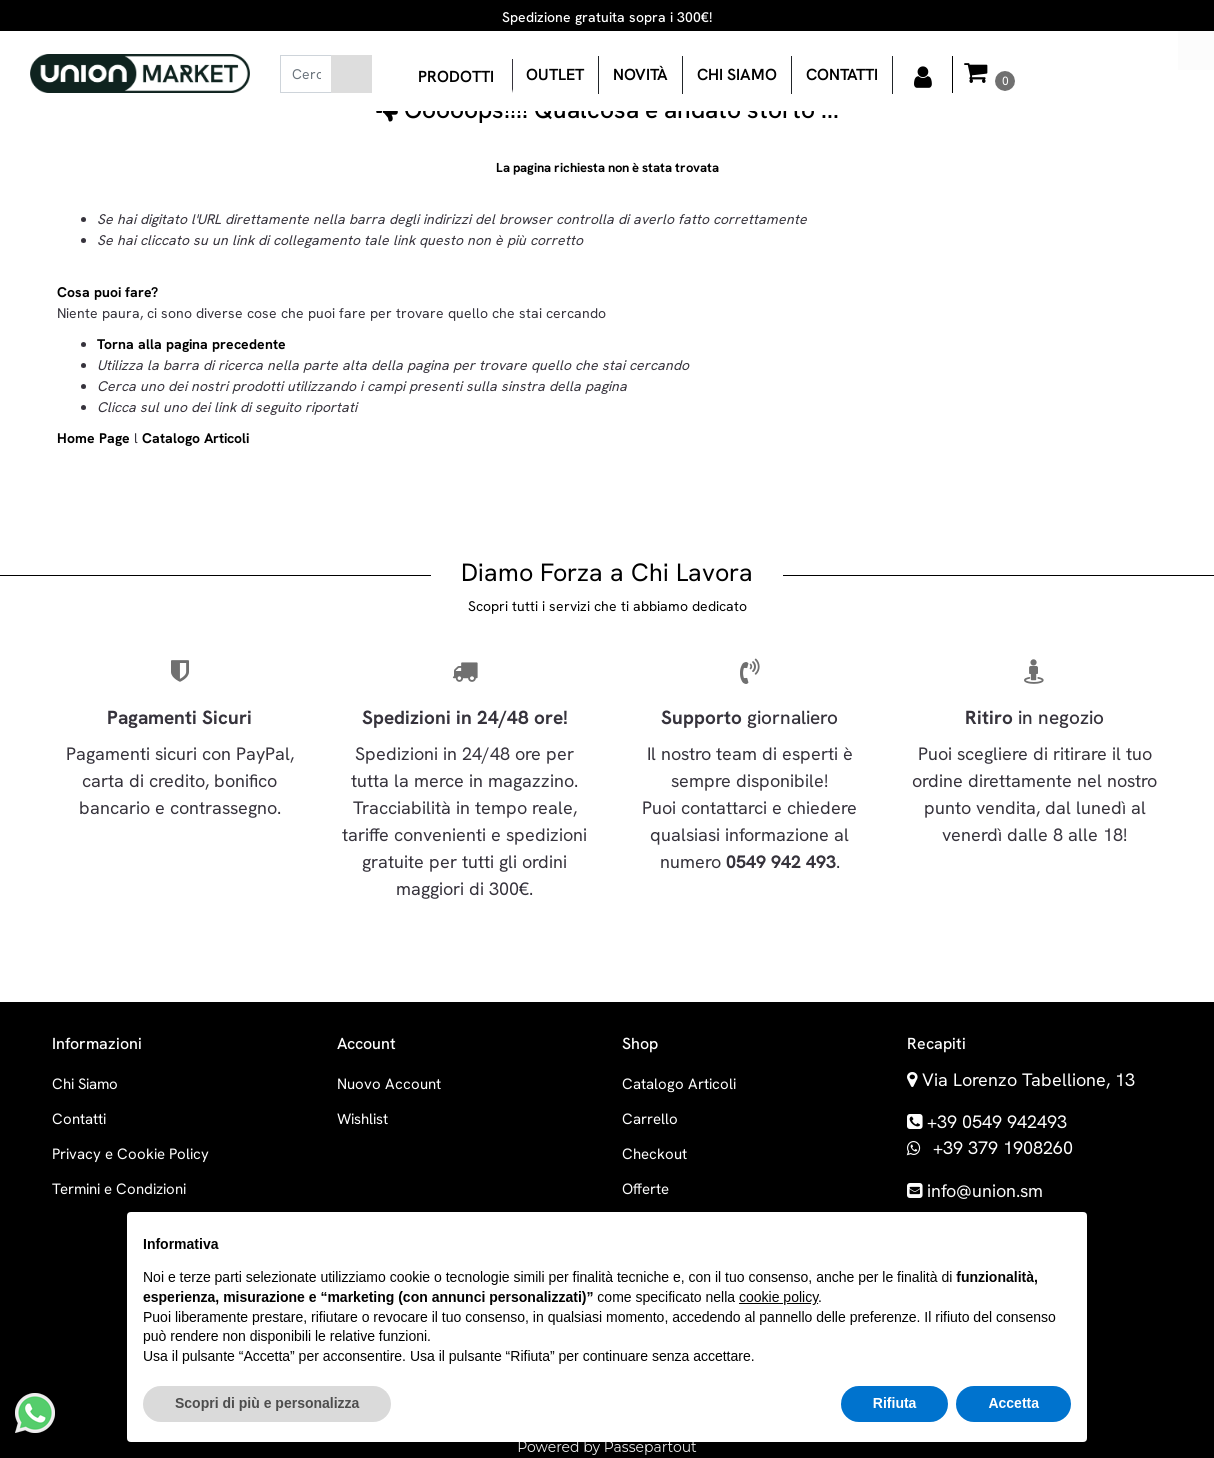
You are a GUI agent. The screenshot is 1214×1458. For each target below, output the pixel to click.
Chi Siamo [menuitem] (85, 1084)
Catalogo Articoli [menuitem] (679, 1084)
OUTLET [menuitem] (555, 74)
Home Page (95, 438)
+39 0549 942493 (997, 1121)
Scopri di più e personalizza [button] (267, 1403)
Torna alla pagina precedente (191, 344)
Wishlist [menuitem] (362, 1119)
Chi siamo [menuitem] (737, 74)
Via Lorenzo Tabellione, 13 (1028, 1079)
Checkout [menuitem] (654, 1154)
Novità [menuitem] (640, 74)
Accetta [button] (1013, 1403)
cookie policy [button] (778, 1297)
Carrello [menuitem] (650, 1119)
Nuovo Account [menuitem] (389, 1084)
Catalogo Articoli (195, 438)
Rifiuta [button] (895, 1403)
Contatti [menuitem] (842, 74)
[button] (351, 74)
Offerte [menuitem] (645, 1189)
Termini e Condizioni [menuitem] (119, 1189)
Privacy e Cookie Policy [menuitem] (130, 1154)
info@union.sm (985, 1190)
